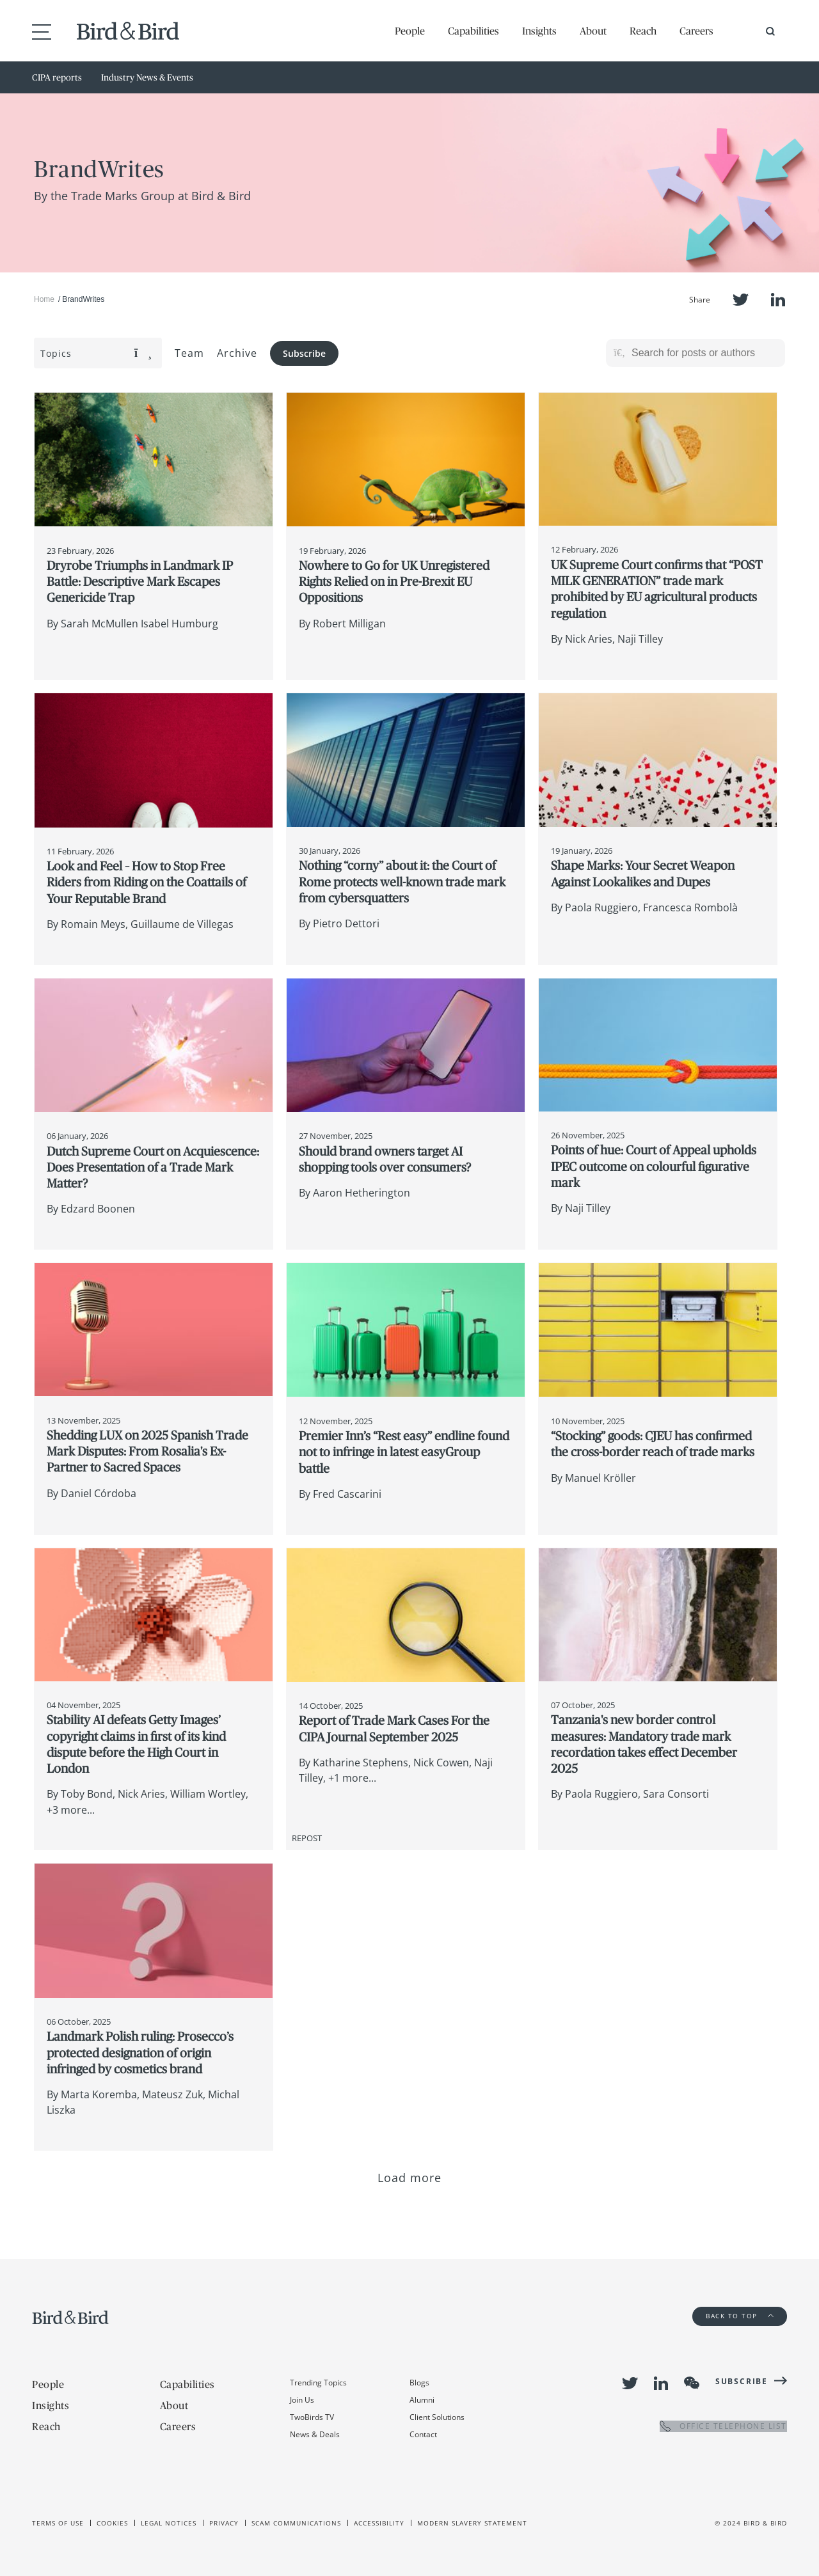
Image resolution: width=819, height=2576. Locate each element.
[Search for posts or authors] (703, 353)
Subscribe (304, 353)
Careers (696, 30)
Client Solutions (437, 2417)
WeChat (691, 2383)
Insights (539, 30)
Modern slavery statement (472, 2522)
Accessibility (379, 2522)
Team (189, 353)
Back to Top (740, 2315)
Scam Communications (296, 2522)
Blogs (419, 2382)
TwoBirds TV (312, 2417)
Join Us (302, 2399)
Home (44, 299)
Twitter (741, 300)
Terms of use (58, 2522)
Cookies (112, 2522)
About (593, 30)
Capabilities (473, 30)
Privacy (224, 2522)
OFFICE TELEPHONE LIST (723, 2426)
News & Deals (315, 2434)
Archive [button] (237, 353)
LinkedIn (778, 299)
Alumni (422, 2399)
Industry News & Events (147, 77)
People (410, 30)
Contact (423, 2434)
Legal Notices (168, 2522)
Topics (96, 353)
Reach (643, 30)
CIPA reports (57, 77)
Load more (410, 2177)
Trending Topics (318, 2382)
